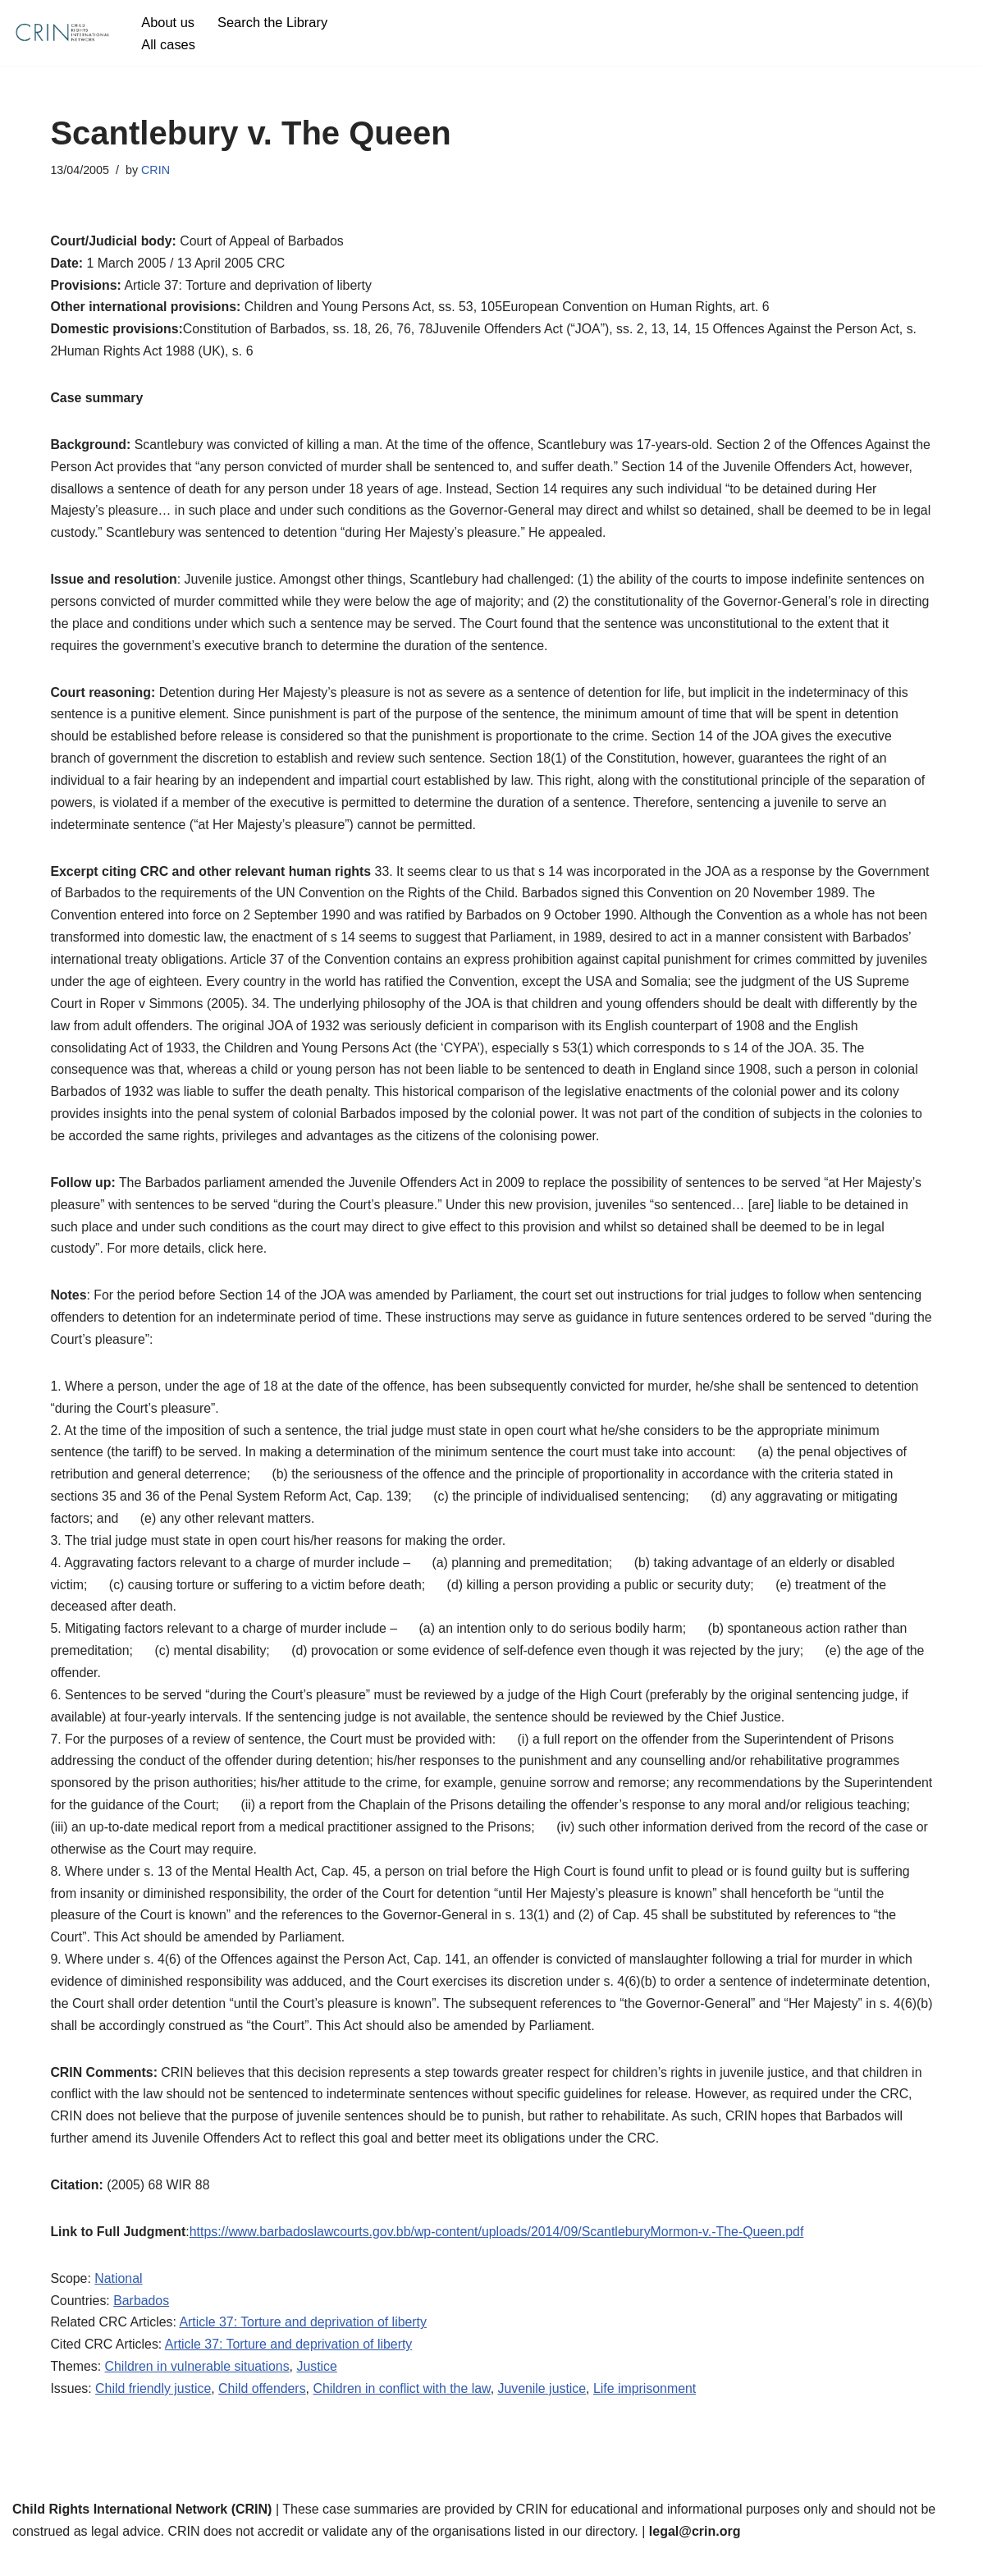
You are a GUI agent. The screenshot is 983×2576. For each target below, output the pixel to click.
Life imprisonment (649, 2412)
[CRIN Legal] (61, 33)
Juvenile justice (546, 2412)
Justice (319, 2390)
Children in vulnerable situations (198, 2390)
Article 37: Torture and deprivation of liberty (305, 2345)
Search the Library (273, 22)
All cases (168, 44)
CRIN (156, 169)
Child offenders (264, 2412)
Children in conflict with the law (404, 2412)
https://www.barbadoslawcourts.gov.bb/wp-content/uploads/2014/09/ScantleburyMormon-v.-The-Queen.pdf (499, 2254)
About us (167, 22)
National (119, 2301)
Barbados (142, 2323)
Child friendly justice (154, 2412)
